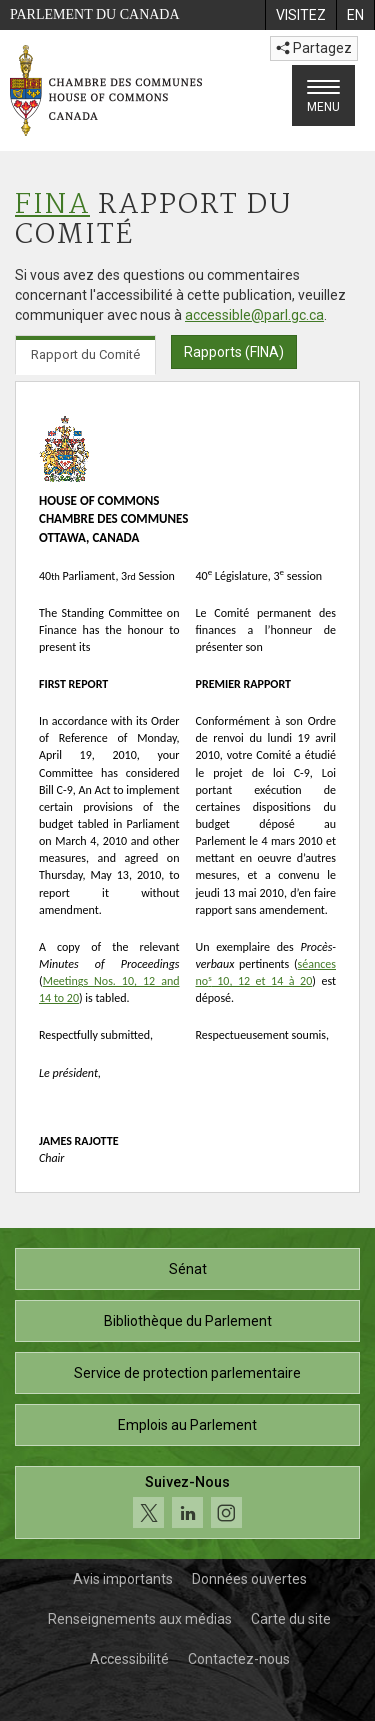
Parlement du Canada (95, 14)
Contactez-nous (239, 1659)
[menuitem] (300, 15)
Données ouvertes (249, 1579)
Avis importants (123, 1579)
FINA (52, 205)
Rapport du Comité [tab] (85, 354)
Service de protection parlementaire (187, 1373)
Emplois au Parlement (187, 1425)
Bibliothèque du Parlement (188, 1321)
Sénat (188, 1269)
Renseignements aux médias (140, 1619)
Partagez (314, 48)
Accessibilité (129, 1659)
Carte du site (291, 1619)
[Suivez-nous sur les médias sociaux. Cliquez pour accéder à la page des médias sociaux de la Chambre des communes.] (187, 1502)
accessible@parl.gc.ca (254, 315)
